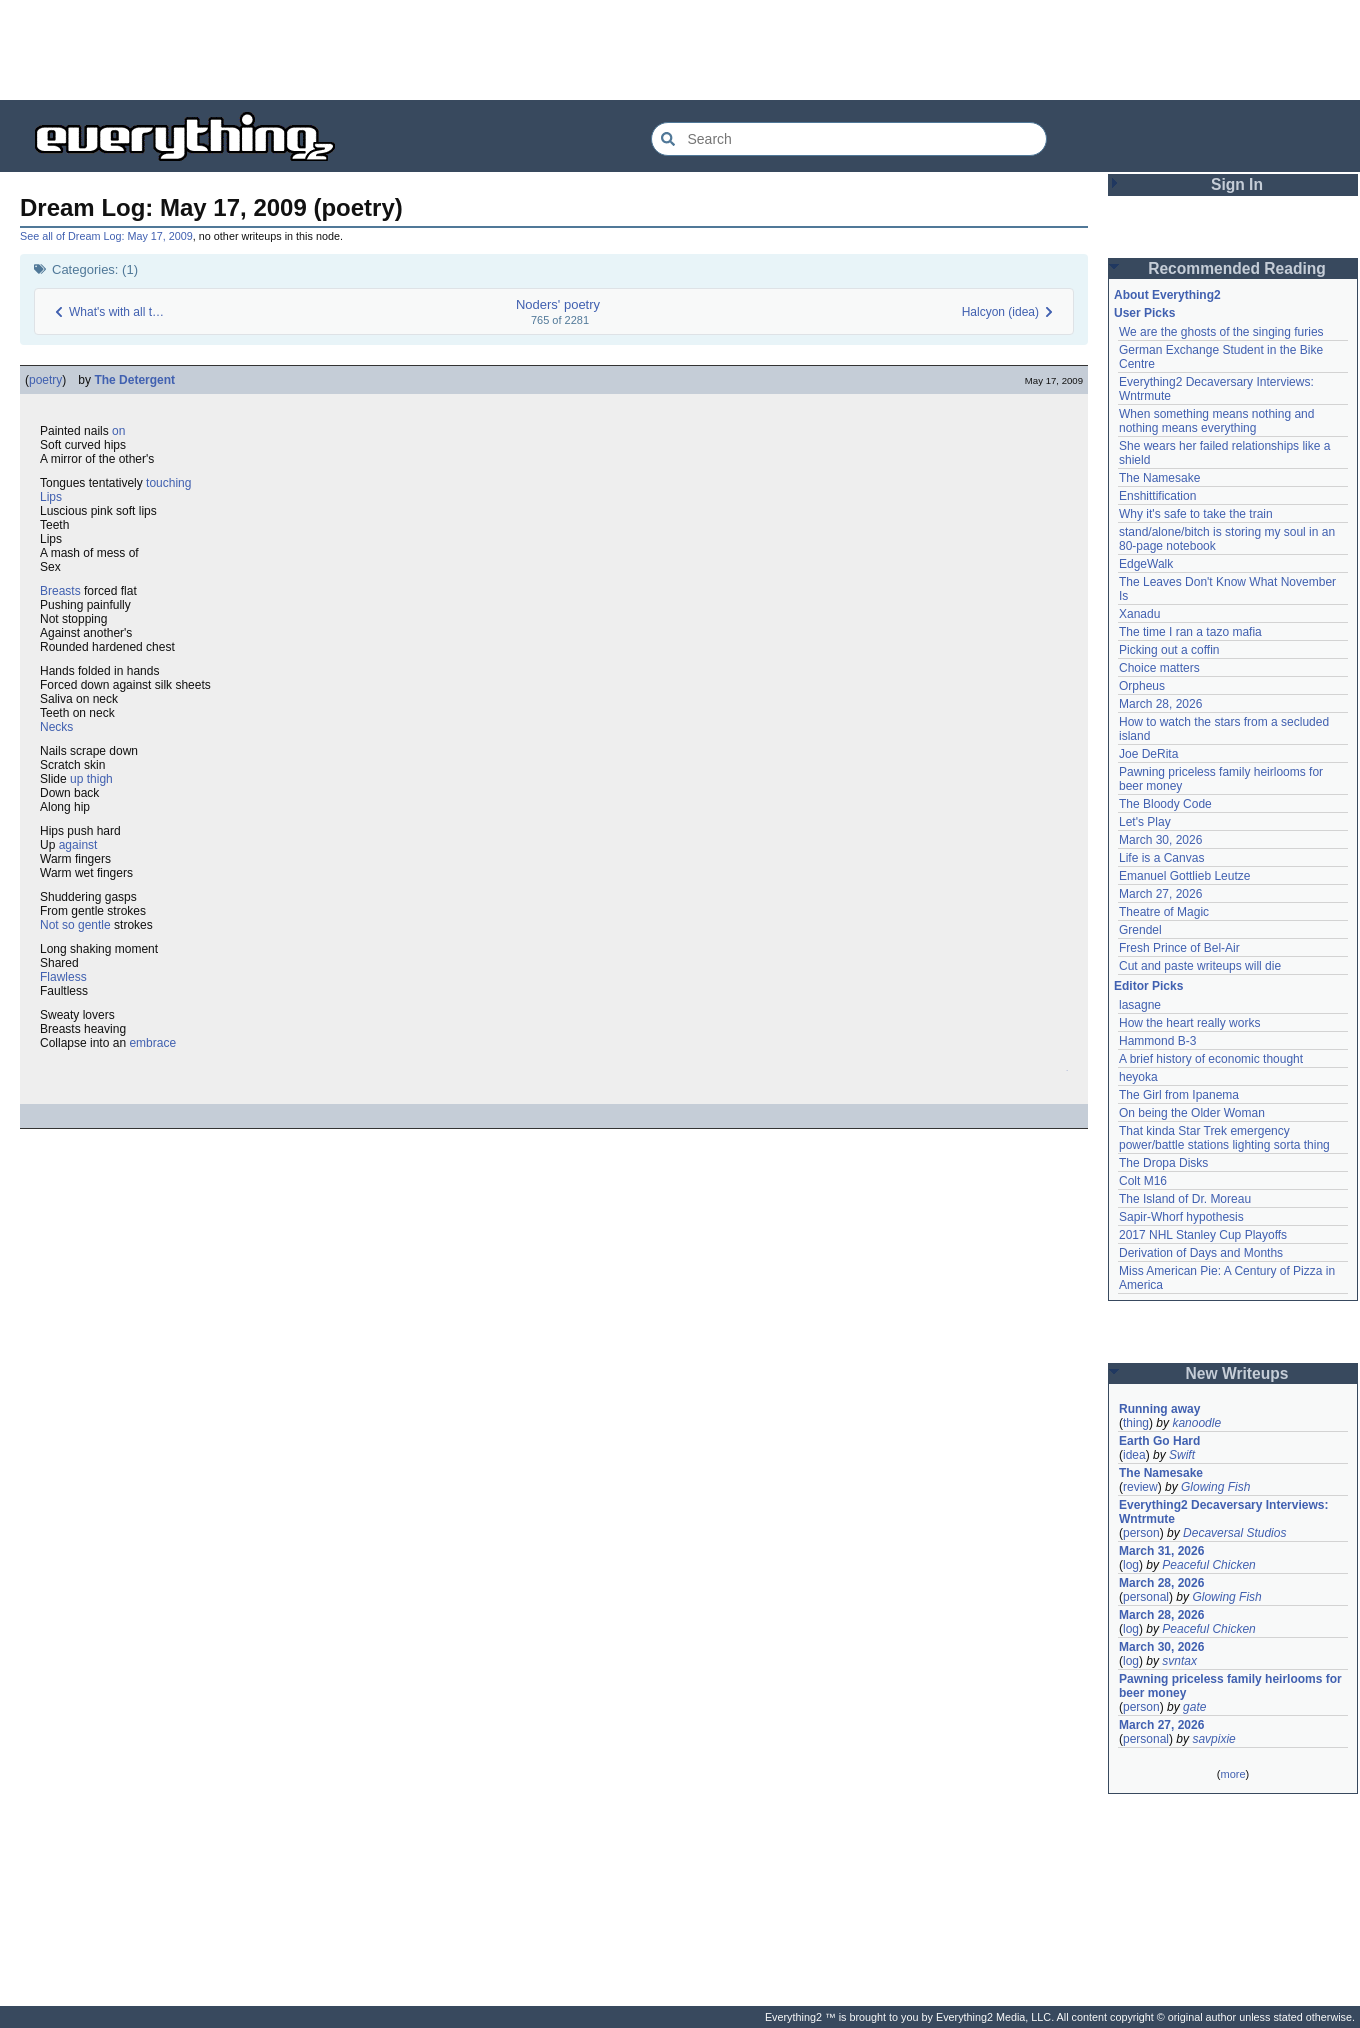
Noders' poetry (558, 304)
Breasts (60, 591)
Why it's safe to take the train (1196, 514)
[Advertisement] (680, 50)
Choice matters (1159, 668)
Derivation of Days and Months (1201, 1253)
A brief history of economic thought (1211, 1059)
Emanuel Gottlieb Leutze (1184, 876)
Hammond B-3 (1157, 1041)
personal (1146, 1597)
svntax (1179, 1661)
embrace (152, 1043)
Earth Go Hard (1159, 1441)
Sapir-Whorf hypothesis (1181, 1217)
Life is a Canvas (1161, 858)
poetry (45, 380)
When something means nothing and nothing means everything (1216, 421)
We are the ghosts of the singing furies (1221, 332)
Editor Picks (1148, 986)
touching (168, 483)
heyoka (1138, 1077)
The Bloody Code (1165, 804)
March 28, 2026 (1160, 704)
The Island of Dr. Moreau (1185, 1199)
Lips (51, 497)
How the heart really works (1189, 1023)
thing (1136, 1423)
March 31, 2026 (1161, 1551)
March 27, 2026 (1160, 894)
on (118, 431)
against (78, 845)
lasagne (1140, 1005)
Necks (56, 727)
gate (1194, 1707)
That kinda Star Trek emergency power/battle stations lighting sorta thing (1224, 1138)
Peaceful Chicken (1208, 1565)
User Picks (1144, 313)
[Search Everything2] (849, 139)
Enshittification (1157, 496)
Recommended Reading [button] (1237, 268)
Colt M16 (1143, 1181)
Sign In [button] (1237, 184)
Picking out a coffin (1169, 650)
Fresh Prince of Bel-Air (1179, 948)
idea (1134, 1455)
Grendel (1140, 930)
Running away (1159, 1409)
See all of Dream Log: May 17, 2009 (106, 236)
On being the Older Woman (1192, 1113)
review (1140, 1487)
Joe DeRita (1148, 754)
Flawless (63, 977)
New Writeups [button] (1237, 1373)
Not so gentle (75, 925)
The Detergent (134, 380)
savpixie (1213, 1739)
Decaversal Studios (1234, 1533)
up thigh (91, 779)
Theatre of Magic (1164, 912)
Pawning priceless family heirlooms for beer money (1230, 1686)
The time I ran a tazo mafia (1190, 632)
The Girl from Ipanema (1179, 1095)
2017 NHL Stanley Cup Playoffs (1203, 1235)
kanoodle (1196, 1423)
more (1232, 1774)
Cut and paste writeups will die (1200, 966)
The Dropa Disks (1163, 1163)
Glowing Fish (1215, 1487)
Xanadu (1139, 614)
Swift (1182, 1455)
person (1141, 1533)
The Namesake (1159, 478)
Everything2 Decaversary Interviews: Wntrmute (1223, 1512)
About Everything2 (1167, 295)
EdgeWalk (1146, 564)
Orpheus (1142, 686)
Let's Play (1145, 822)
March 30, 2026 (1160, 840)
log (1131, 1565)
